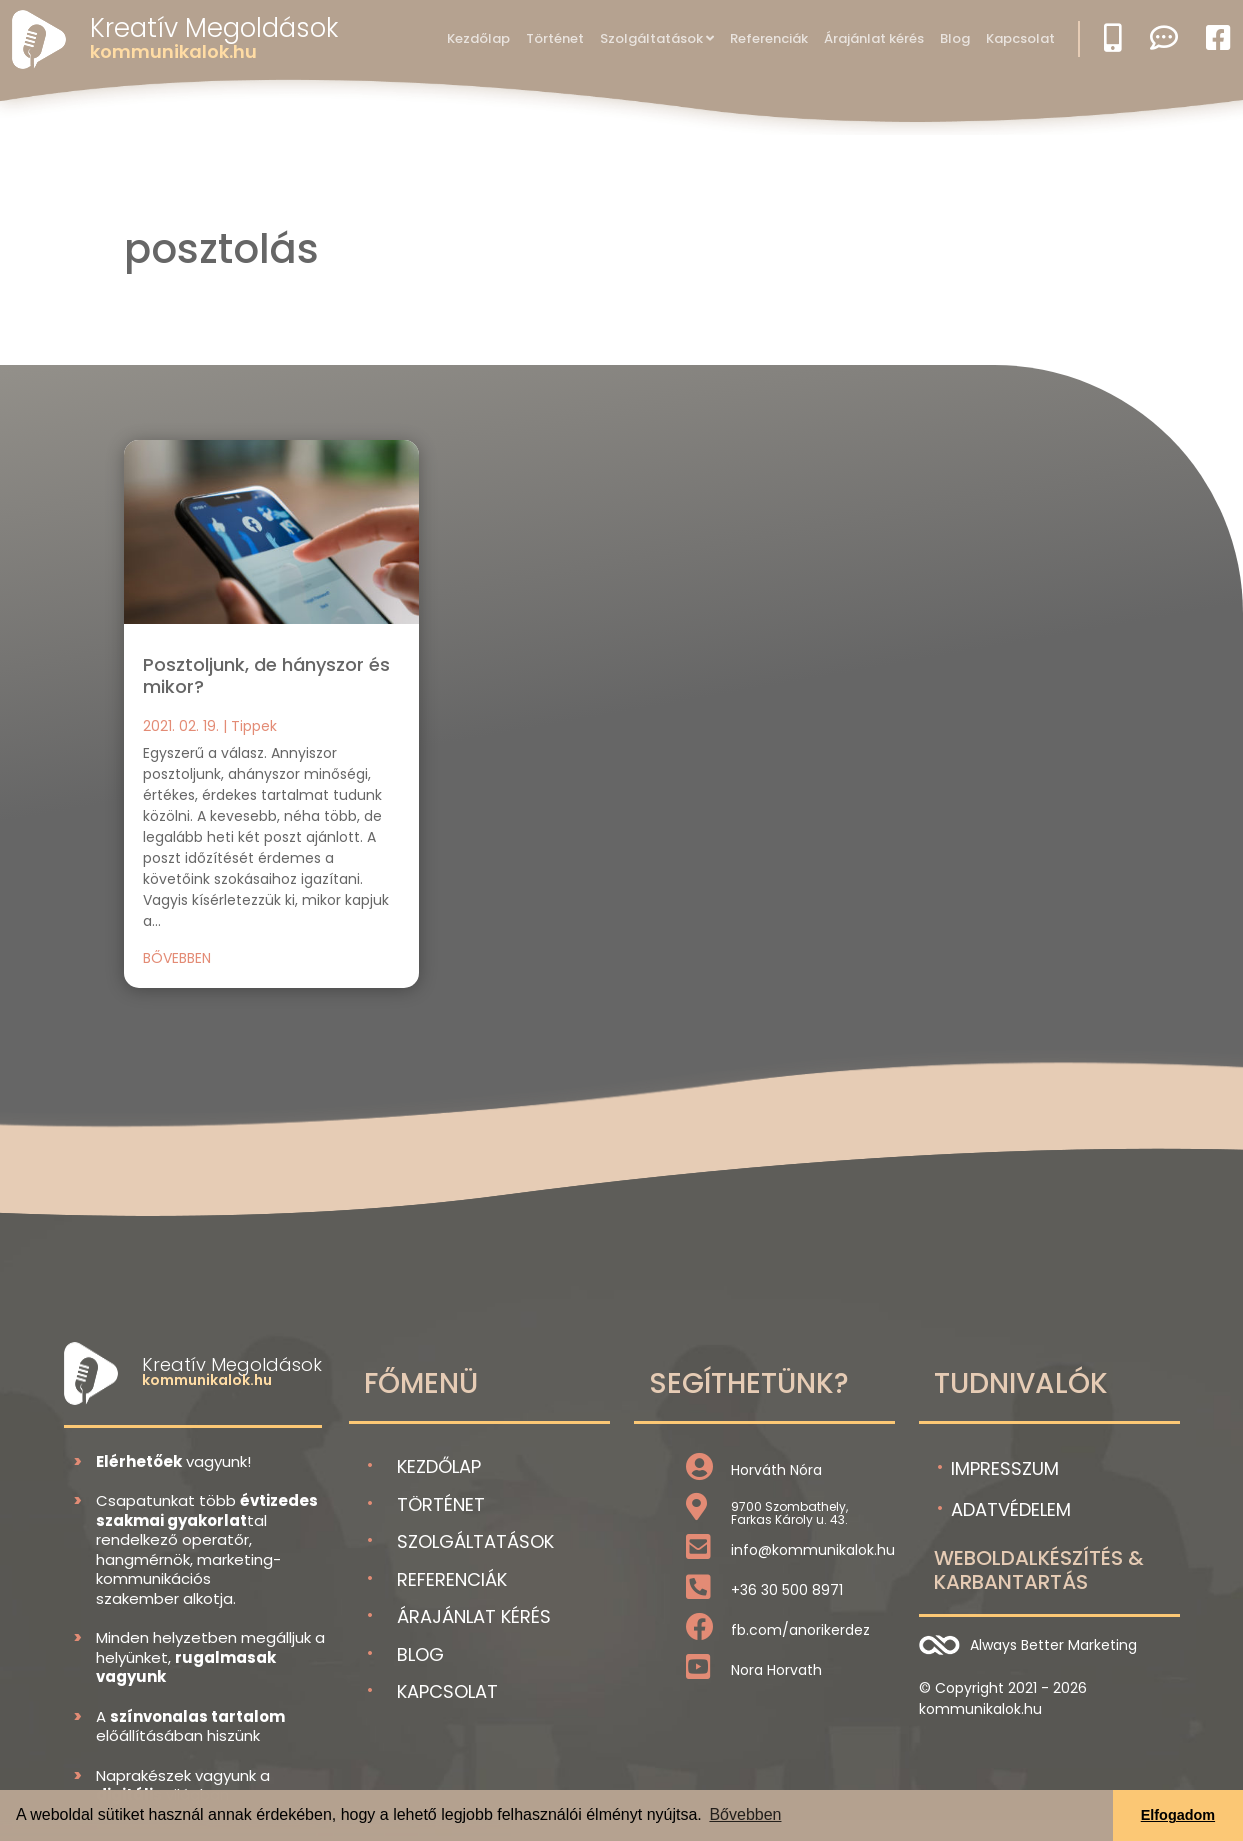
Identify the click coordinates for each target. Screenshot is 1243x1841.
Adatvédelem (1011, 1509)
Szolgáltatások (651, 38)
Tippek (254, 726)
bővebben (177, 958)
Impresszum (1005, 1468)
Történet (555, 38)
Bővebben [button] (745, 1814)
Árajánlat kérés (874, 38)
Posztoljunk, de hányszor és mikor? (266, 675)
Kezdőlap (478, 38)
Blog (955, 38)
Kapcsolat (1020, 38)
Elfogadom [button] (1178, 1815)
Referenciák (769, 38)
